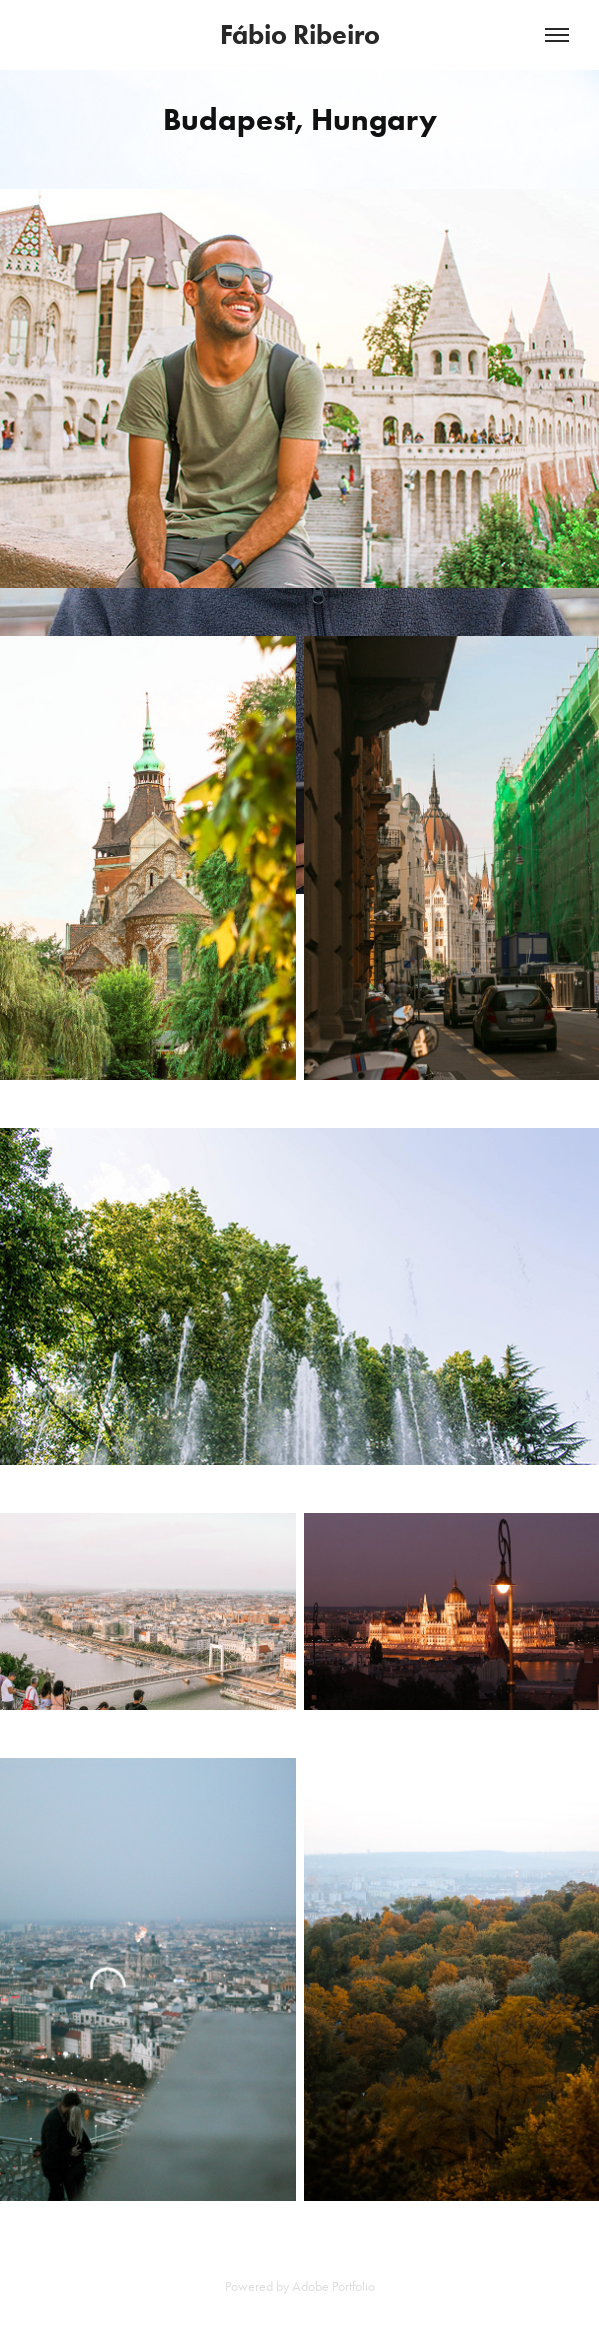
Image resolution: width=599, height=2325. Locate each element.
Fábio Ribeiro (300, 34)
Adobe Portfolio (333, 2286)
